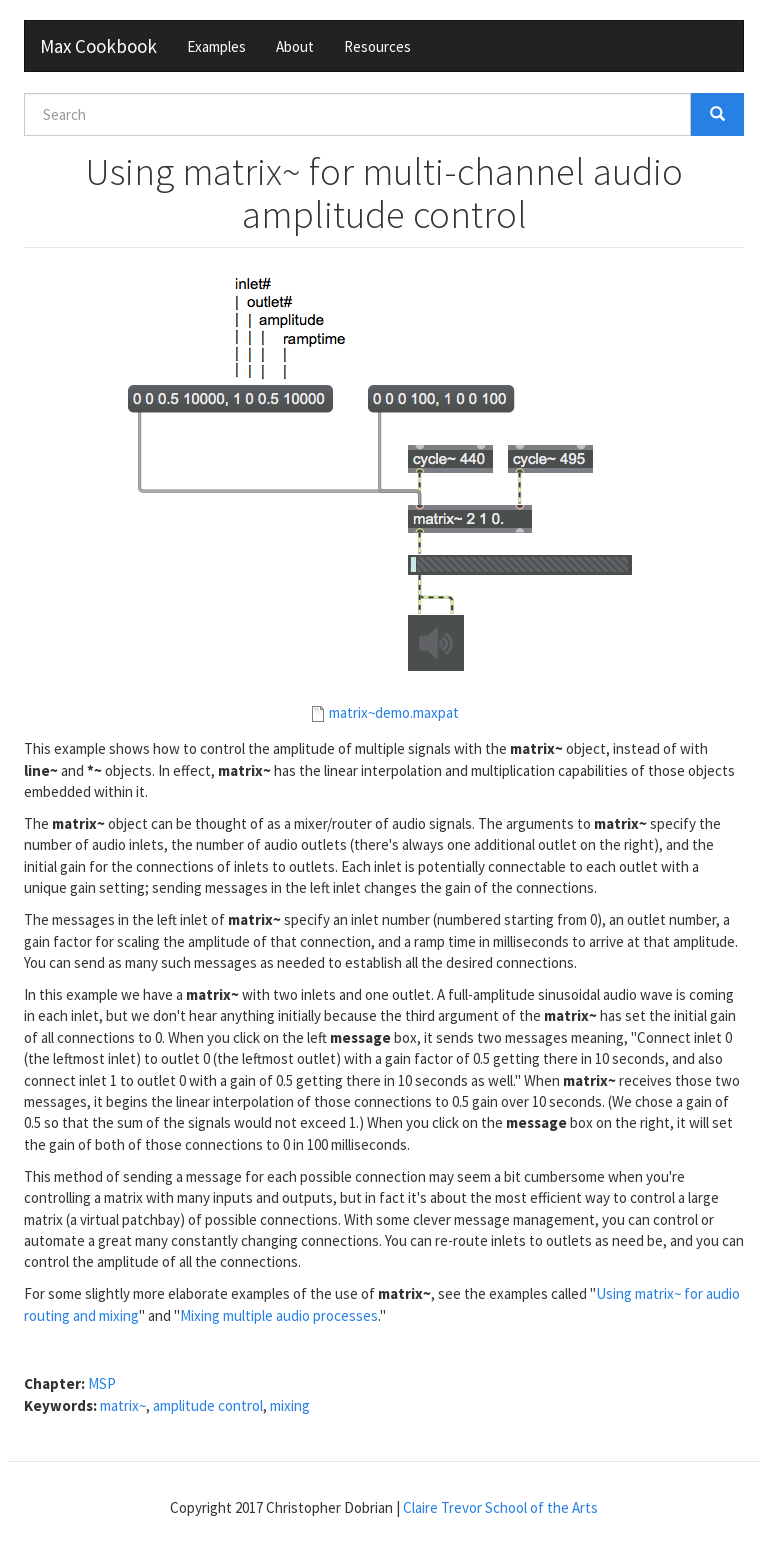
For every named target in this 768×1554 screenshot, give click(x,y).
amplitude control (208, 1405)
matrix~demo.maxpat (394, 712)
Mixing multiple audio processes (279, 1315)
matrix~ (123, 1405)
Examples (216, 46)
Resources (377, 46)
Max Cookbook (98, 46)
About (295, 46)
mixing (290, 1405)
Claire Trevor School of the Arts (500, 1507)
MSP (102, 1383)
